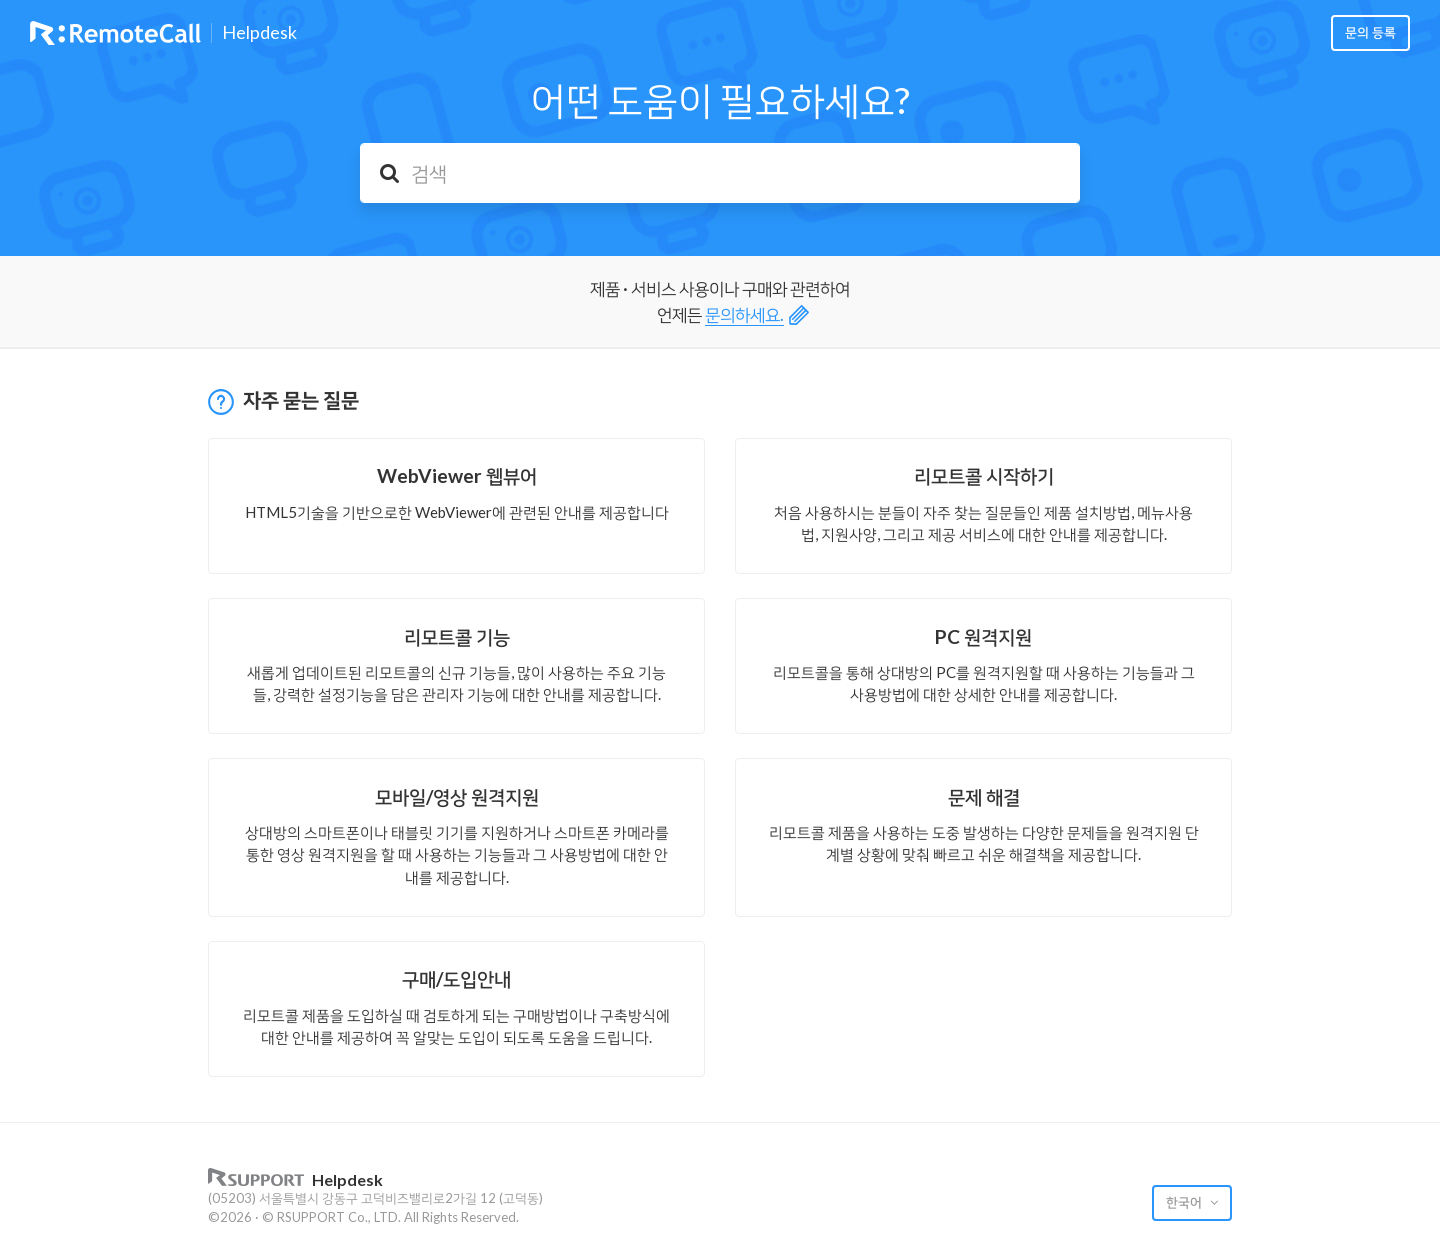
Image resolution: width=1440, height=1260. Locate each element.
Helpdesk (259, 33)
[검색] (720, 173)
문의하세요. (744, 314)
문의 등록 (1370, 32)
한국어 (1185, 1202)
